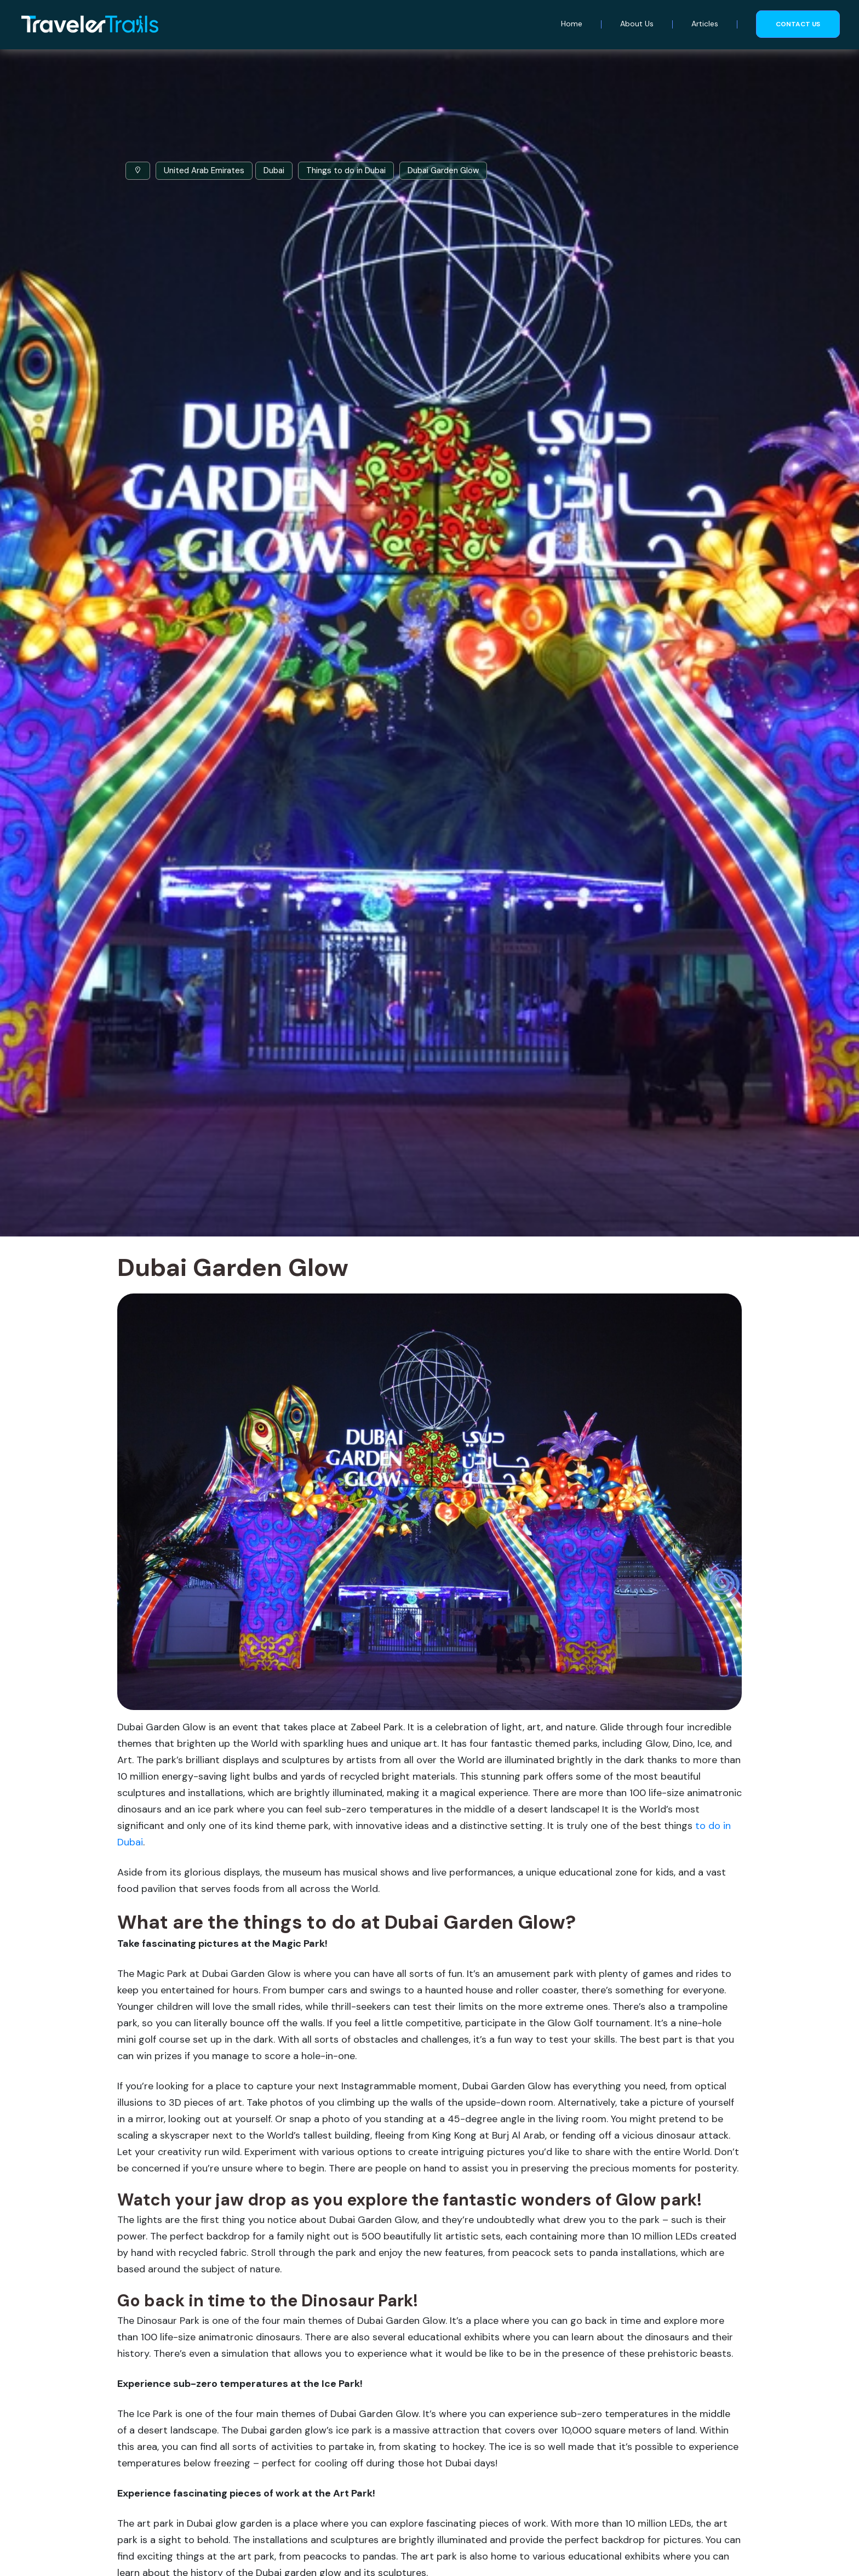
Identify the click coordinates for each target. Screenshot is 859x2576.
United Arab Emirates (204, 170)
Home (571, 24)
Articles (704, 24)
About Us (637, 24)
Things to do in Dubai (346, 170)
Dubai (274, 170)
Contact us (798, 24)
